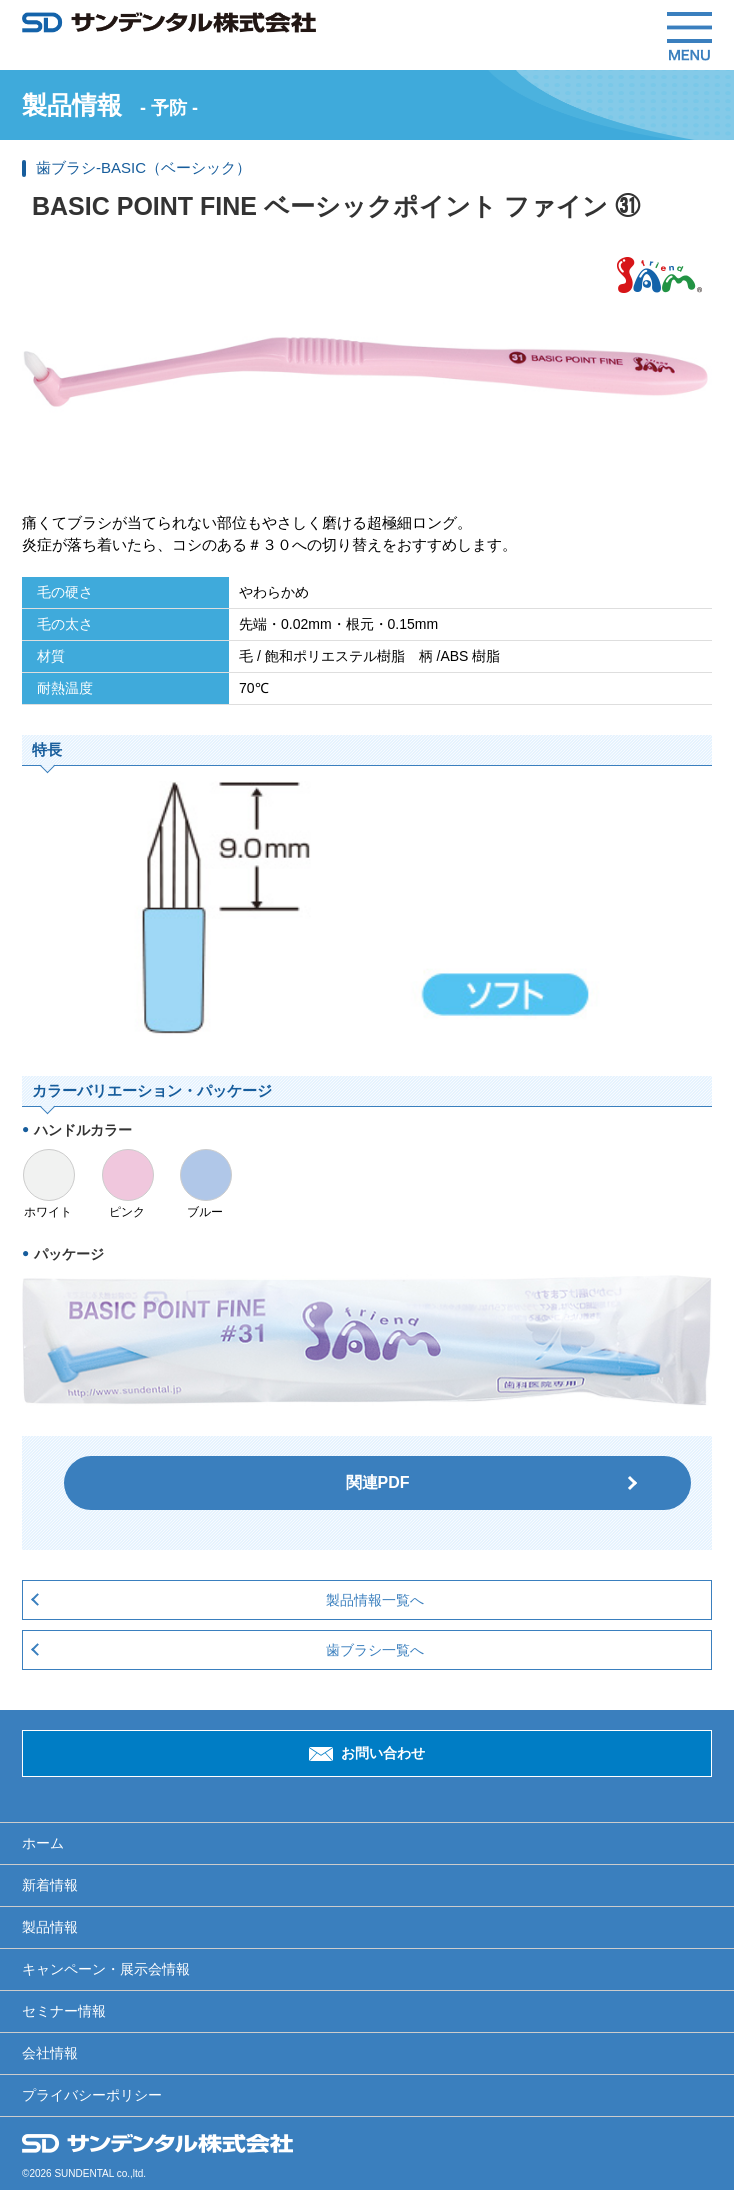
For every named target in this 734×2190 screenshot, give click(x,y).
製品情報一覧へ (375, 1600)
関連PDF (378, 1482)
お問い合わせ (383, 1753)
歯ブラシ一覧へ (375, 1650)
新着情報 (50, 1885)
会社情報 (50, 2053)
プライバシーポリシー (92, 2095)
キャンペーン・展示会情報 (106, 1969)
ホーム (43, 1843)
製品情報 (50, 1927)
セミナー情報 (64, 2011)
